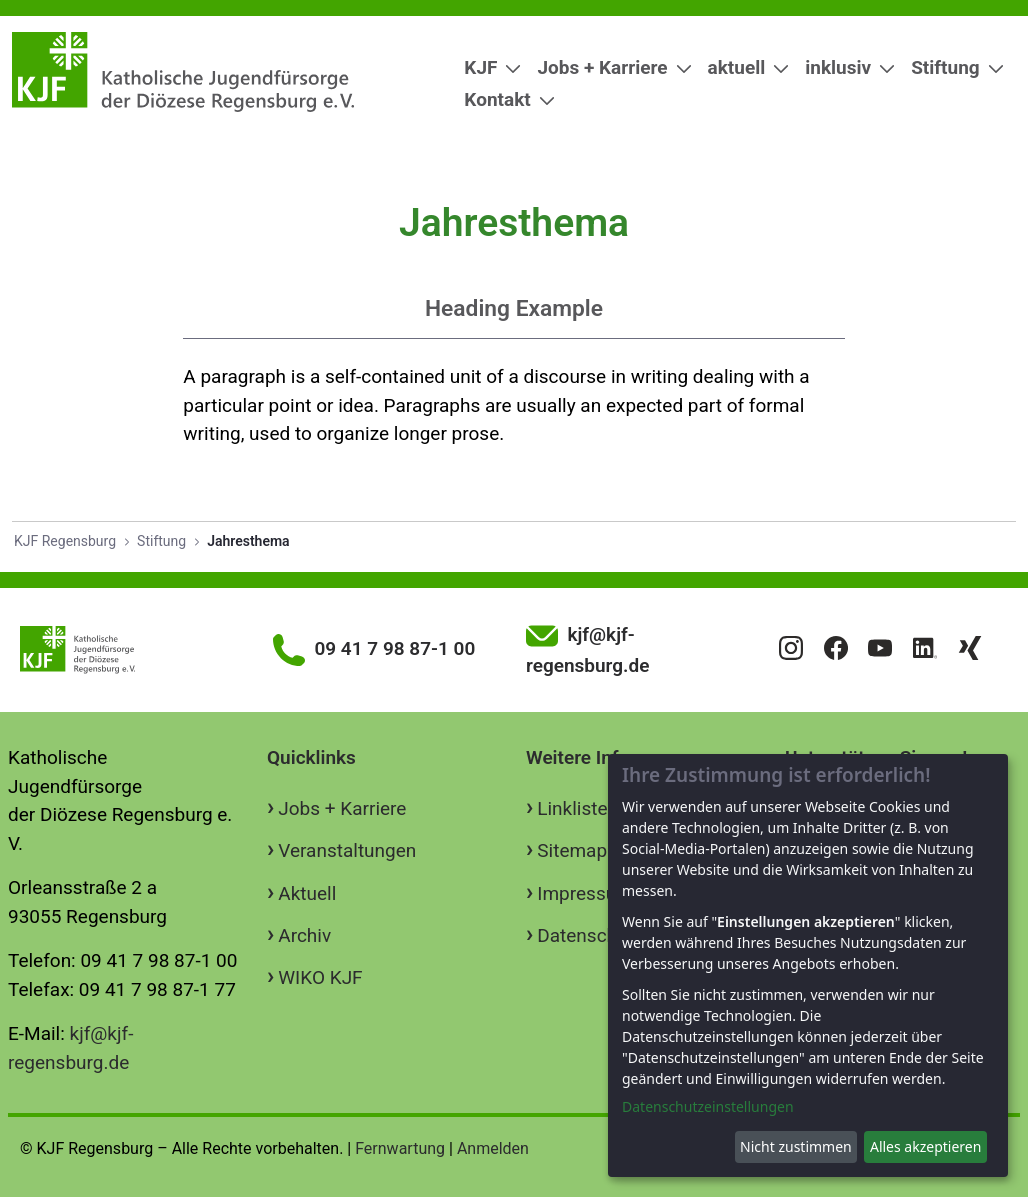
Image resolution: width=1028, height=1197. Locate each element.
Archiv (304, 935)
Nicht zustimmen (796, 1146)
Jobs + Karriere (342, 808)
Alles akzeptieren (925, 1146)
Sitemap (572, 850)
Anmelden (493, 1148)
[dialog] (808, 965)
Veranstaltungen (347, 850)
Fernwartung (400, 1148)
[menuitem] (484, 68)
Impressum (585, 893)
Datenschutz (590, 935)
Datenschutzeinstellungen (708, 1106)
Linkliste (572, 808)
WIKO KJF (320, 977)
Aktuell (307, 893)
